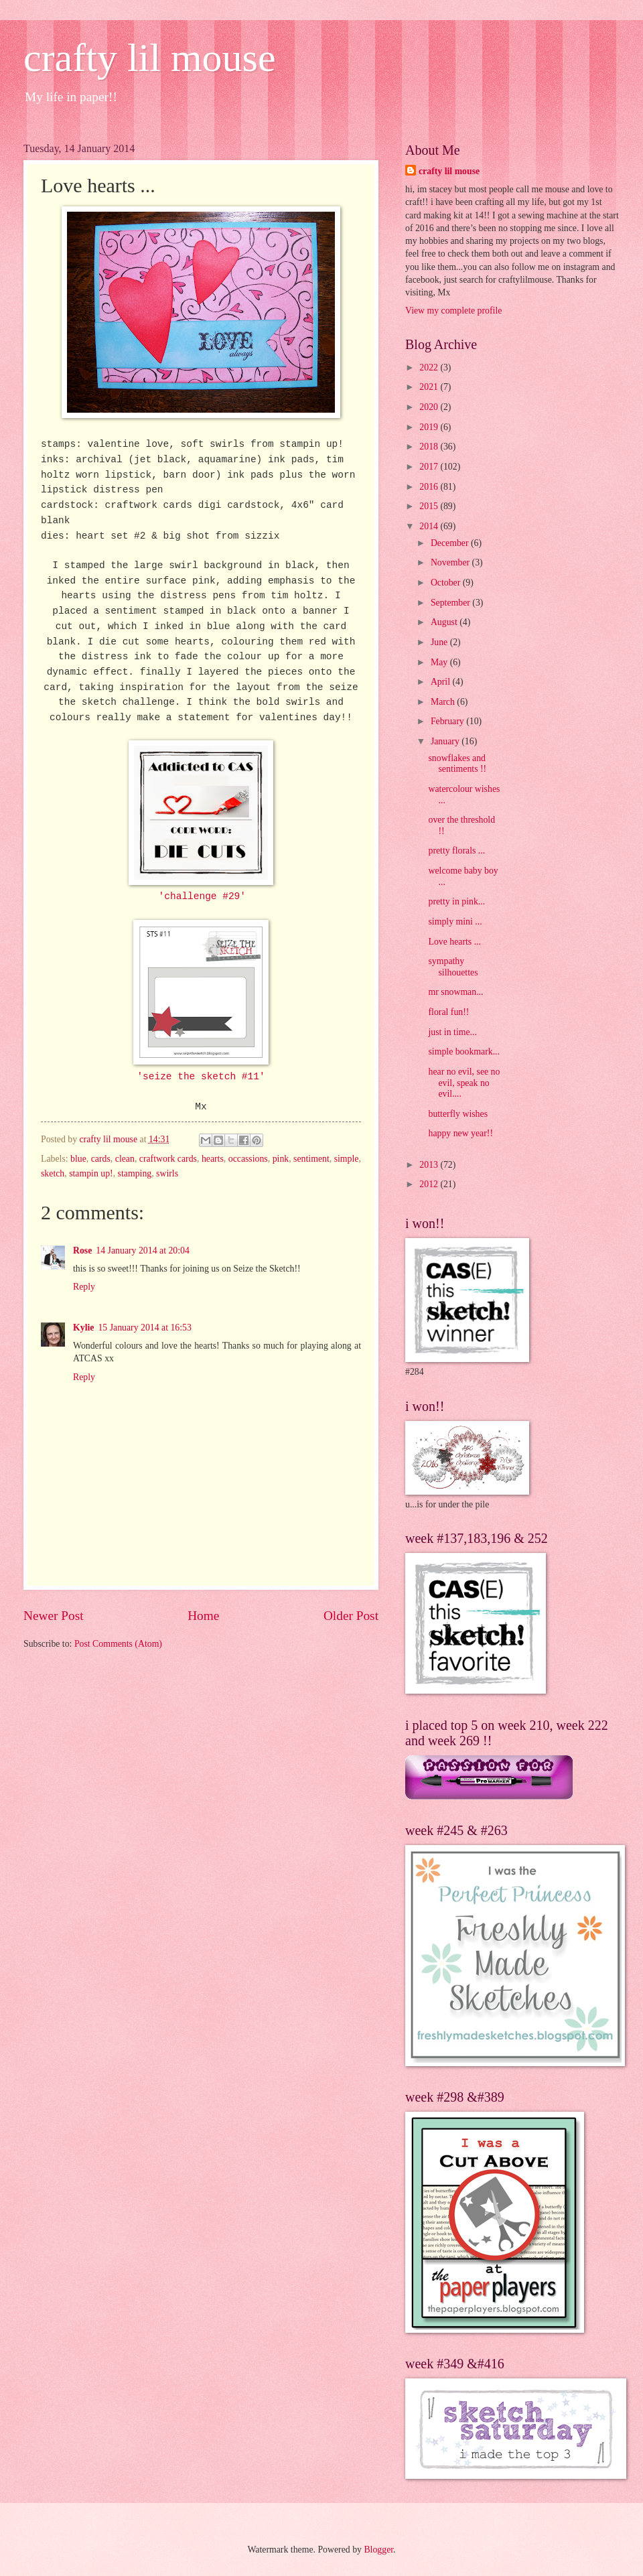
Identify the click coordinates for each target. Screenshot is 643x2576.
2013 (429, 1165)
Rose (82, 1250)
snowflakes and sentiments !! (457, 763)
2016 (429, 487)
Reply (84, 1287)
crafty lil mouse (149, 58)
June (440, 642)
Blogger (378, 2550)
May (440, 662)
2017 (429, 467)
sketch (52, 1173)
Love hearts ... (454, 942)
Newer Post (53, 1616)
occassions (248, 1159)
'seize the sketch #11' (201, 1076)
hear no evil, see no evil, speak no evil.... (464, 1083)
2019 (429, 427)
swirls (167, 1173)
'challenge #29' (202, 896)
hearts (213, 1159)
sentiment (311, 1159)
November (451, 562)
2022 (429, 367)
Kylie (83, 1328)
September (451, 603)
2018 (429, 447)
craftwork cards (168, 1159)
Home (203, 1616)
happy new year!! (460, 1133)
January (446, 741)
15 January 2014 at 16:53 (144, 1328)
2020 (429, 407)
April (442, 682)
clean (125, 1159)
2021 (429, 387)
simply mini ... (455, 922)
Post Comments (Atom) (118, 1644)
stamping (135, 1173)
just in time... (452, 1032)
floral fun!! (448, 1012)
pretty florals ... (456, 850)
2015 (429, 506)
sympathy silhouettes (453, 966)
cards (101, 1159)
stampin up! (91, 1173)
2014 (429, 526)
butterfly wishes (458, 1114)
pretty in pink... (456, 901)
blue (78, 1159)
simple (346, 1159)
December (451, 543)
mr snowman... (455, 992)
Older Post (351, 1616)
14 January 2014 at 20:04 (142, 1250)
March (444, 702)
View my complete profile (453, 311)
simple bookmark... (464, 1051)
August (445, 622)
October (447, 583)
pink (281, 1159)
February (448, 721)
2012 (429, 1184)
